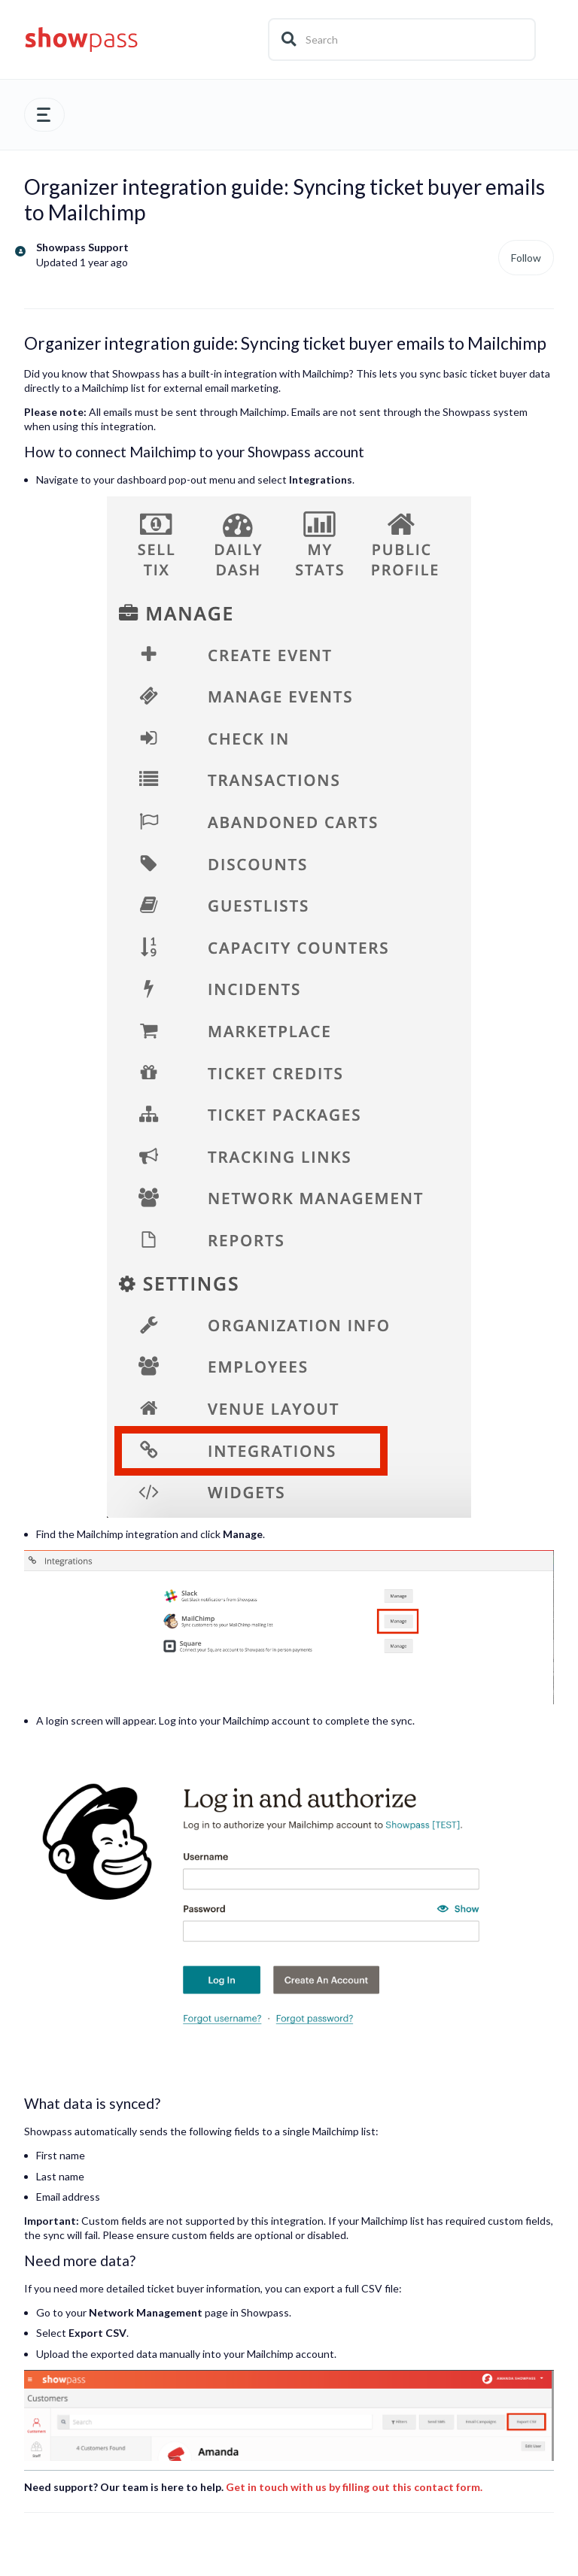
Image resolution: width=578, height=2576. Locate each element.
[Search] (402, 39)
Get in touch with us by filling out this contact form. (354, 2486)
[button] (44, 115)
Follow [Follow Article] (526, 257)
